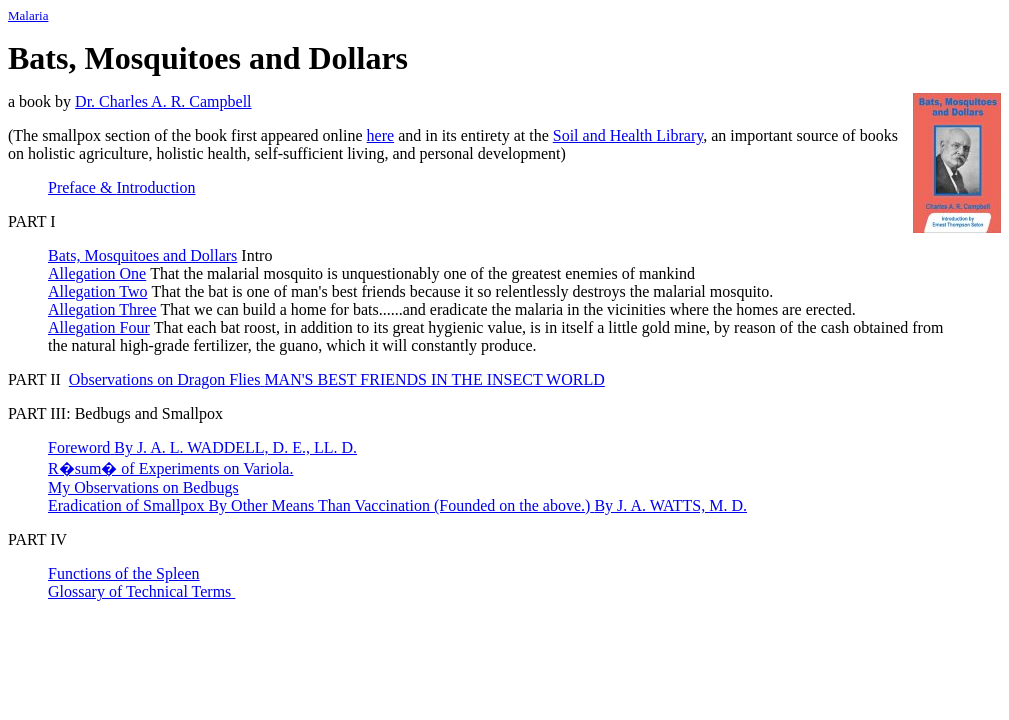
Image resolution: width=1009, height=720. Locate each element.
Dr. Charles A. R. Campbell (163, 101)
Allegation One (97, 273)
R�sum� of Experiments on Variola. (170, 468)
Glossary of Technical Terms (141, 591)
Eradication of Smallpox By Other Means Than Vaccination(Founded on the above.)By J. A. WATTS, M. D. (397, 505)
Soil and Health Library (628, 135)
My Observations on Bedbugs (143, 487)
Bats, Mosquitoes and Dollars (142, 255)
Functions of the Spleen (124, 573)
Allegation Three (102, 309)
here (381, 135)
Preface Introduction (122, 187)
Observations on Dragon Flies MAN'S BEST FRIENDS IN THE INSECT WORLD (337, 379)
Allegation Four (99, 327)
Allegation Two (97, 291)
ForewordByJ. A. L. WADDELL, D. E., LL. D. (202, 447)
